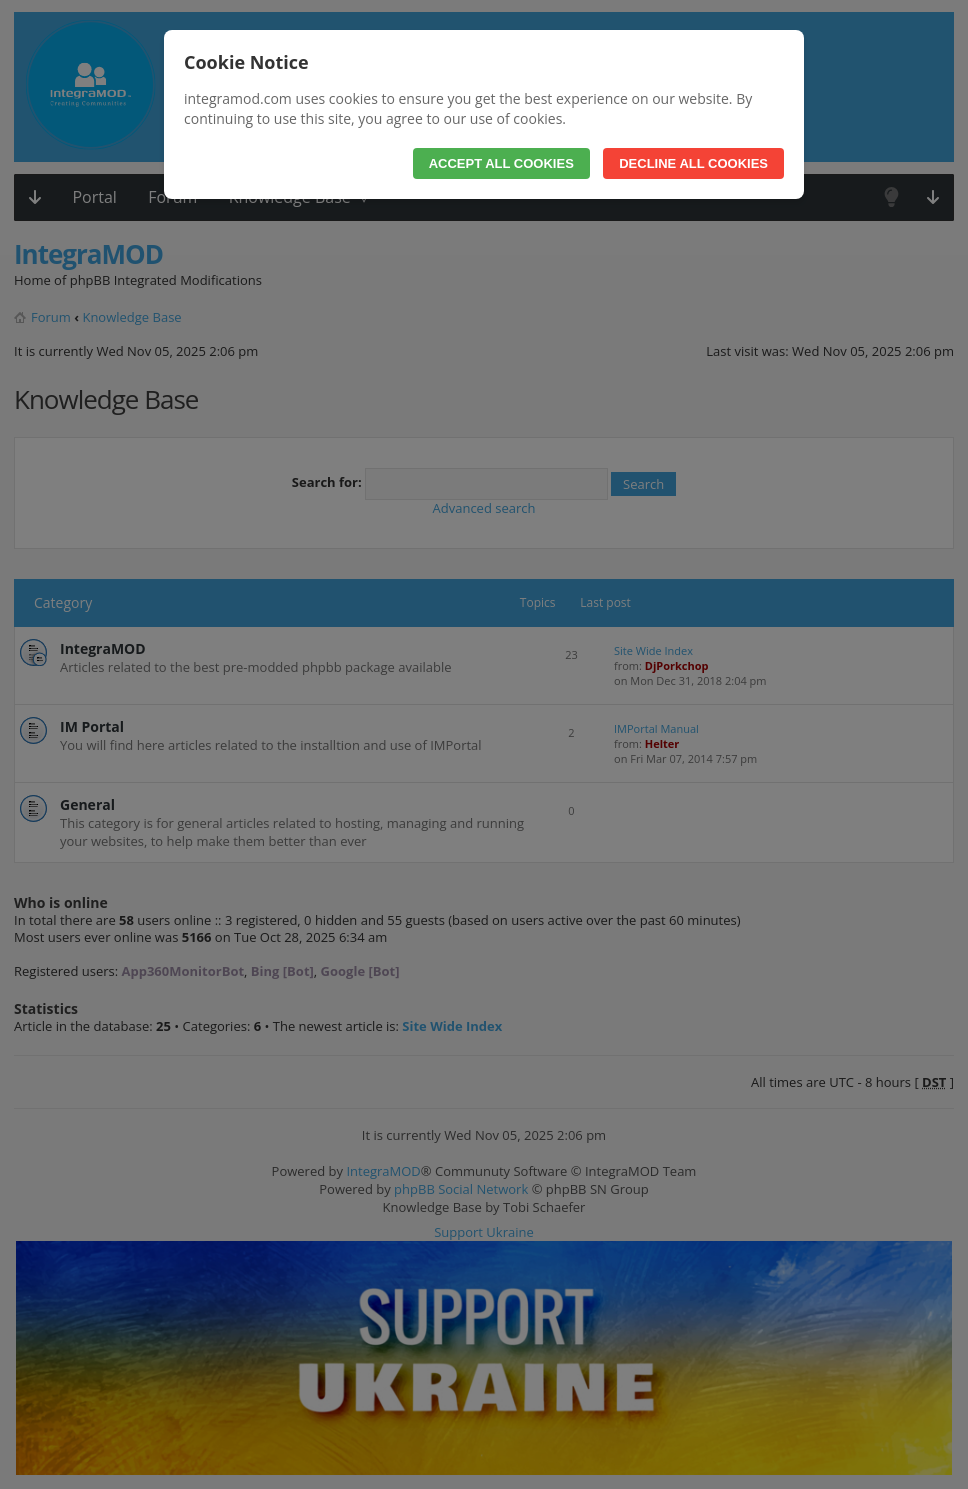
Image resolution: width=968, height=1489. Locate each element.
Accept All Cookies (501, 163)
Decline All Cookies (693, 163)
